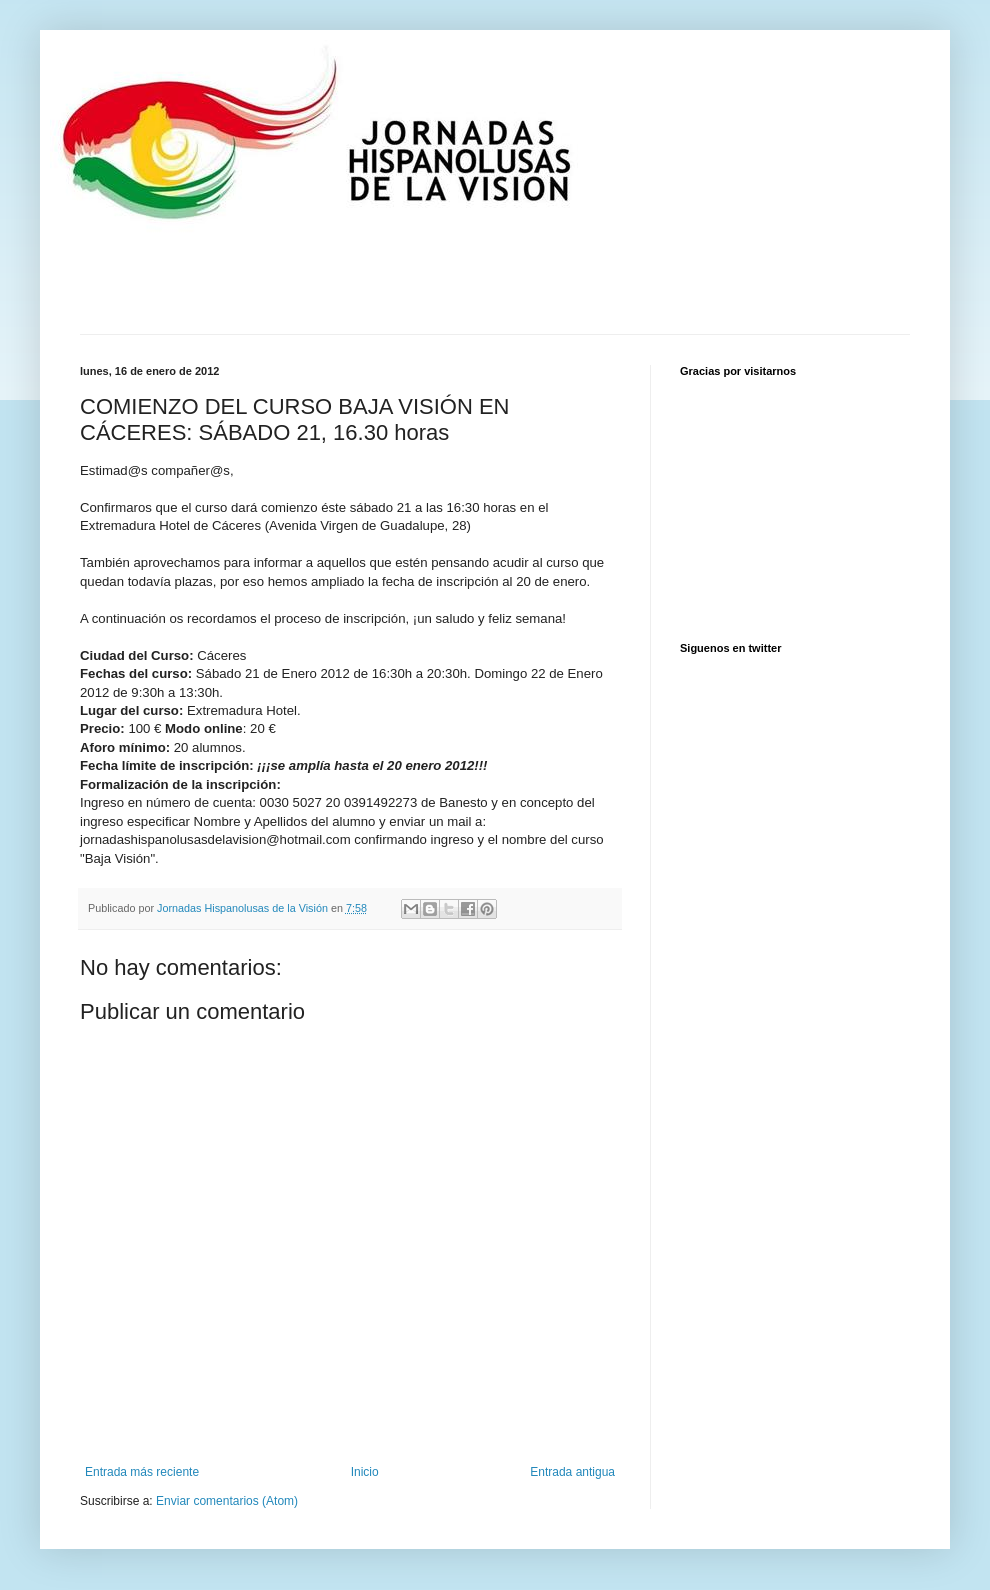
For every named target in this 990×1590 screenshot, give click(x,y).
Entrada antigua (572, 1472)
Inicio (365, 1472)
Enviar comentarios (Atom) (227, 1501)
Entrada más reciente (142, 1472)
